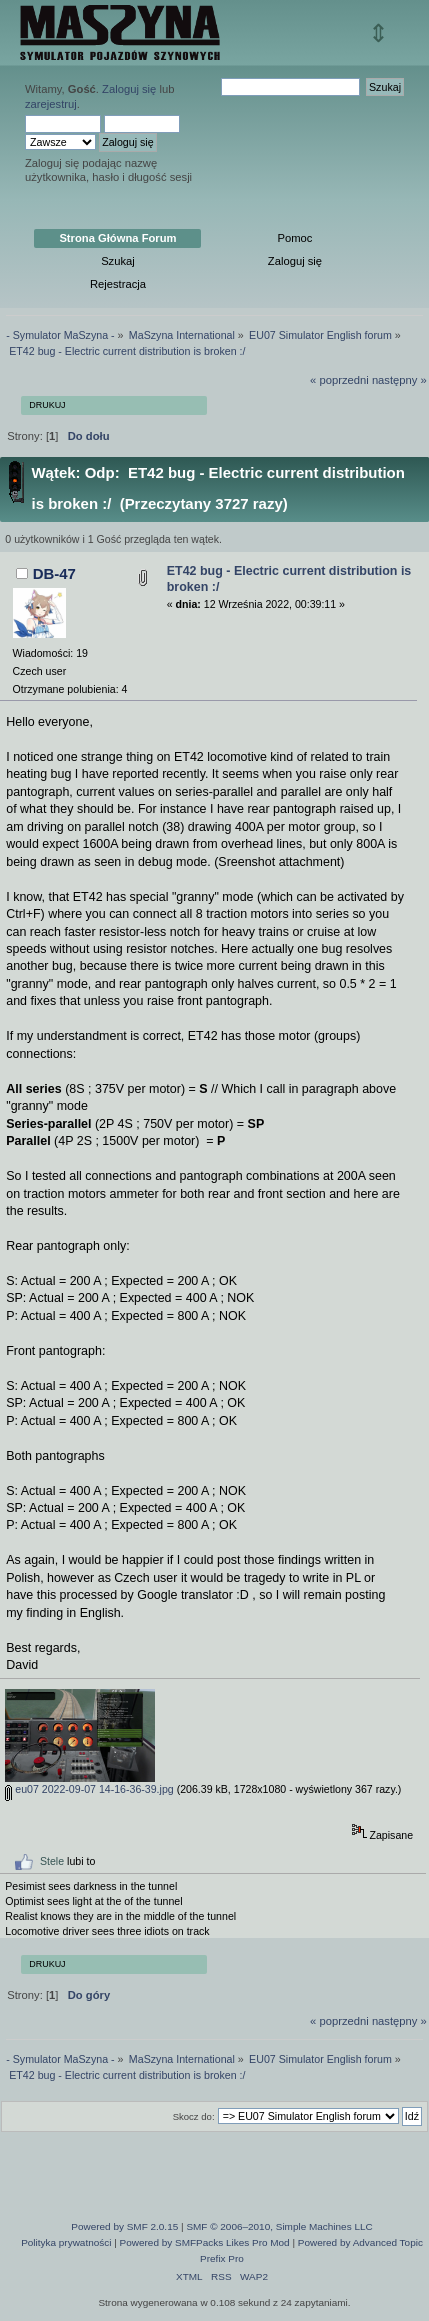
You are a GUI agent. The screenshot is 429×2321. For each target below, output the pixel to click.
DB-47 (54, 573)
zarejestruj (51, 104)
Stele (52, 1861)
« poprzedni (339, 380)
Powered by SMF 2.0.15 (124, 2226)
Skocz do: (194, 2116)
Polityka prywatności (66, 2242)
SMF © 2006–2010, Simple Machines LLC (279, 2226)
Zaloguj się (129, 89)
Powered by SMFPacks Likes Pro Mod (205, 2242)
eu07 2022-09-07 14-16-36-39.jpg (89, 1789)
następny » (399, 380)
